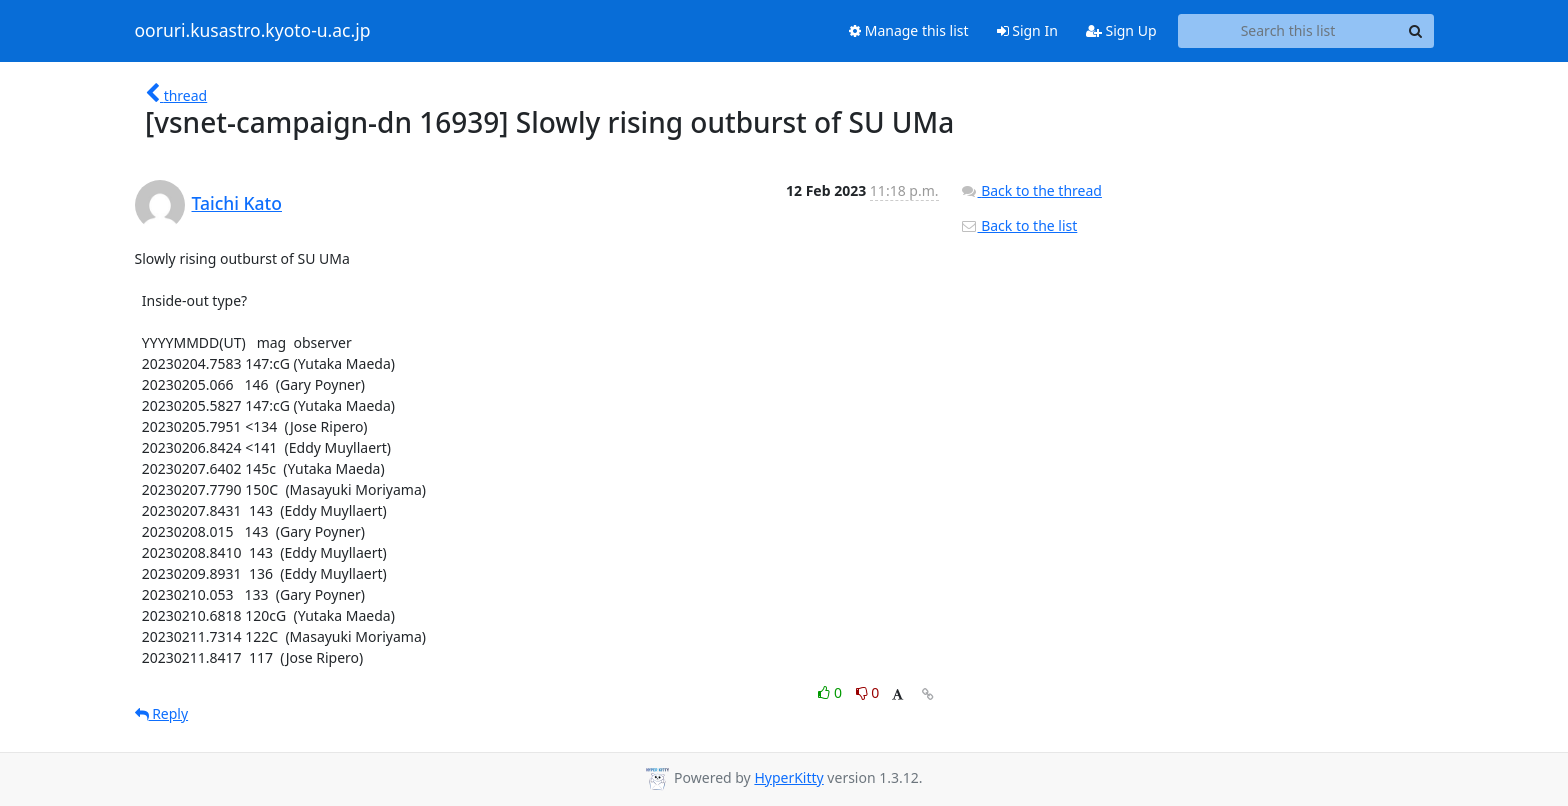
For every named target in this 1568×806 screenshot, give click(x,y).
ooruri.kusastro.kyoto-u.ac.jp (253, 31)
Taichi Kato (237, 203)
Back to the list (1019, 225)
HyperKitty (788, 777)
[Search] (1416, 31)
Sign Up (1121, 30)
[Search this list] (1288, 31)
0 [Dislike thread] (868, 692)
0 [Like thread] (831, 692)
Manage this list (909, 30)
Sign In (1027, 30)
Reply (162, 713)
